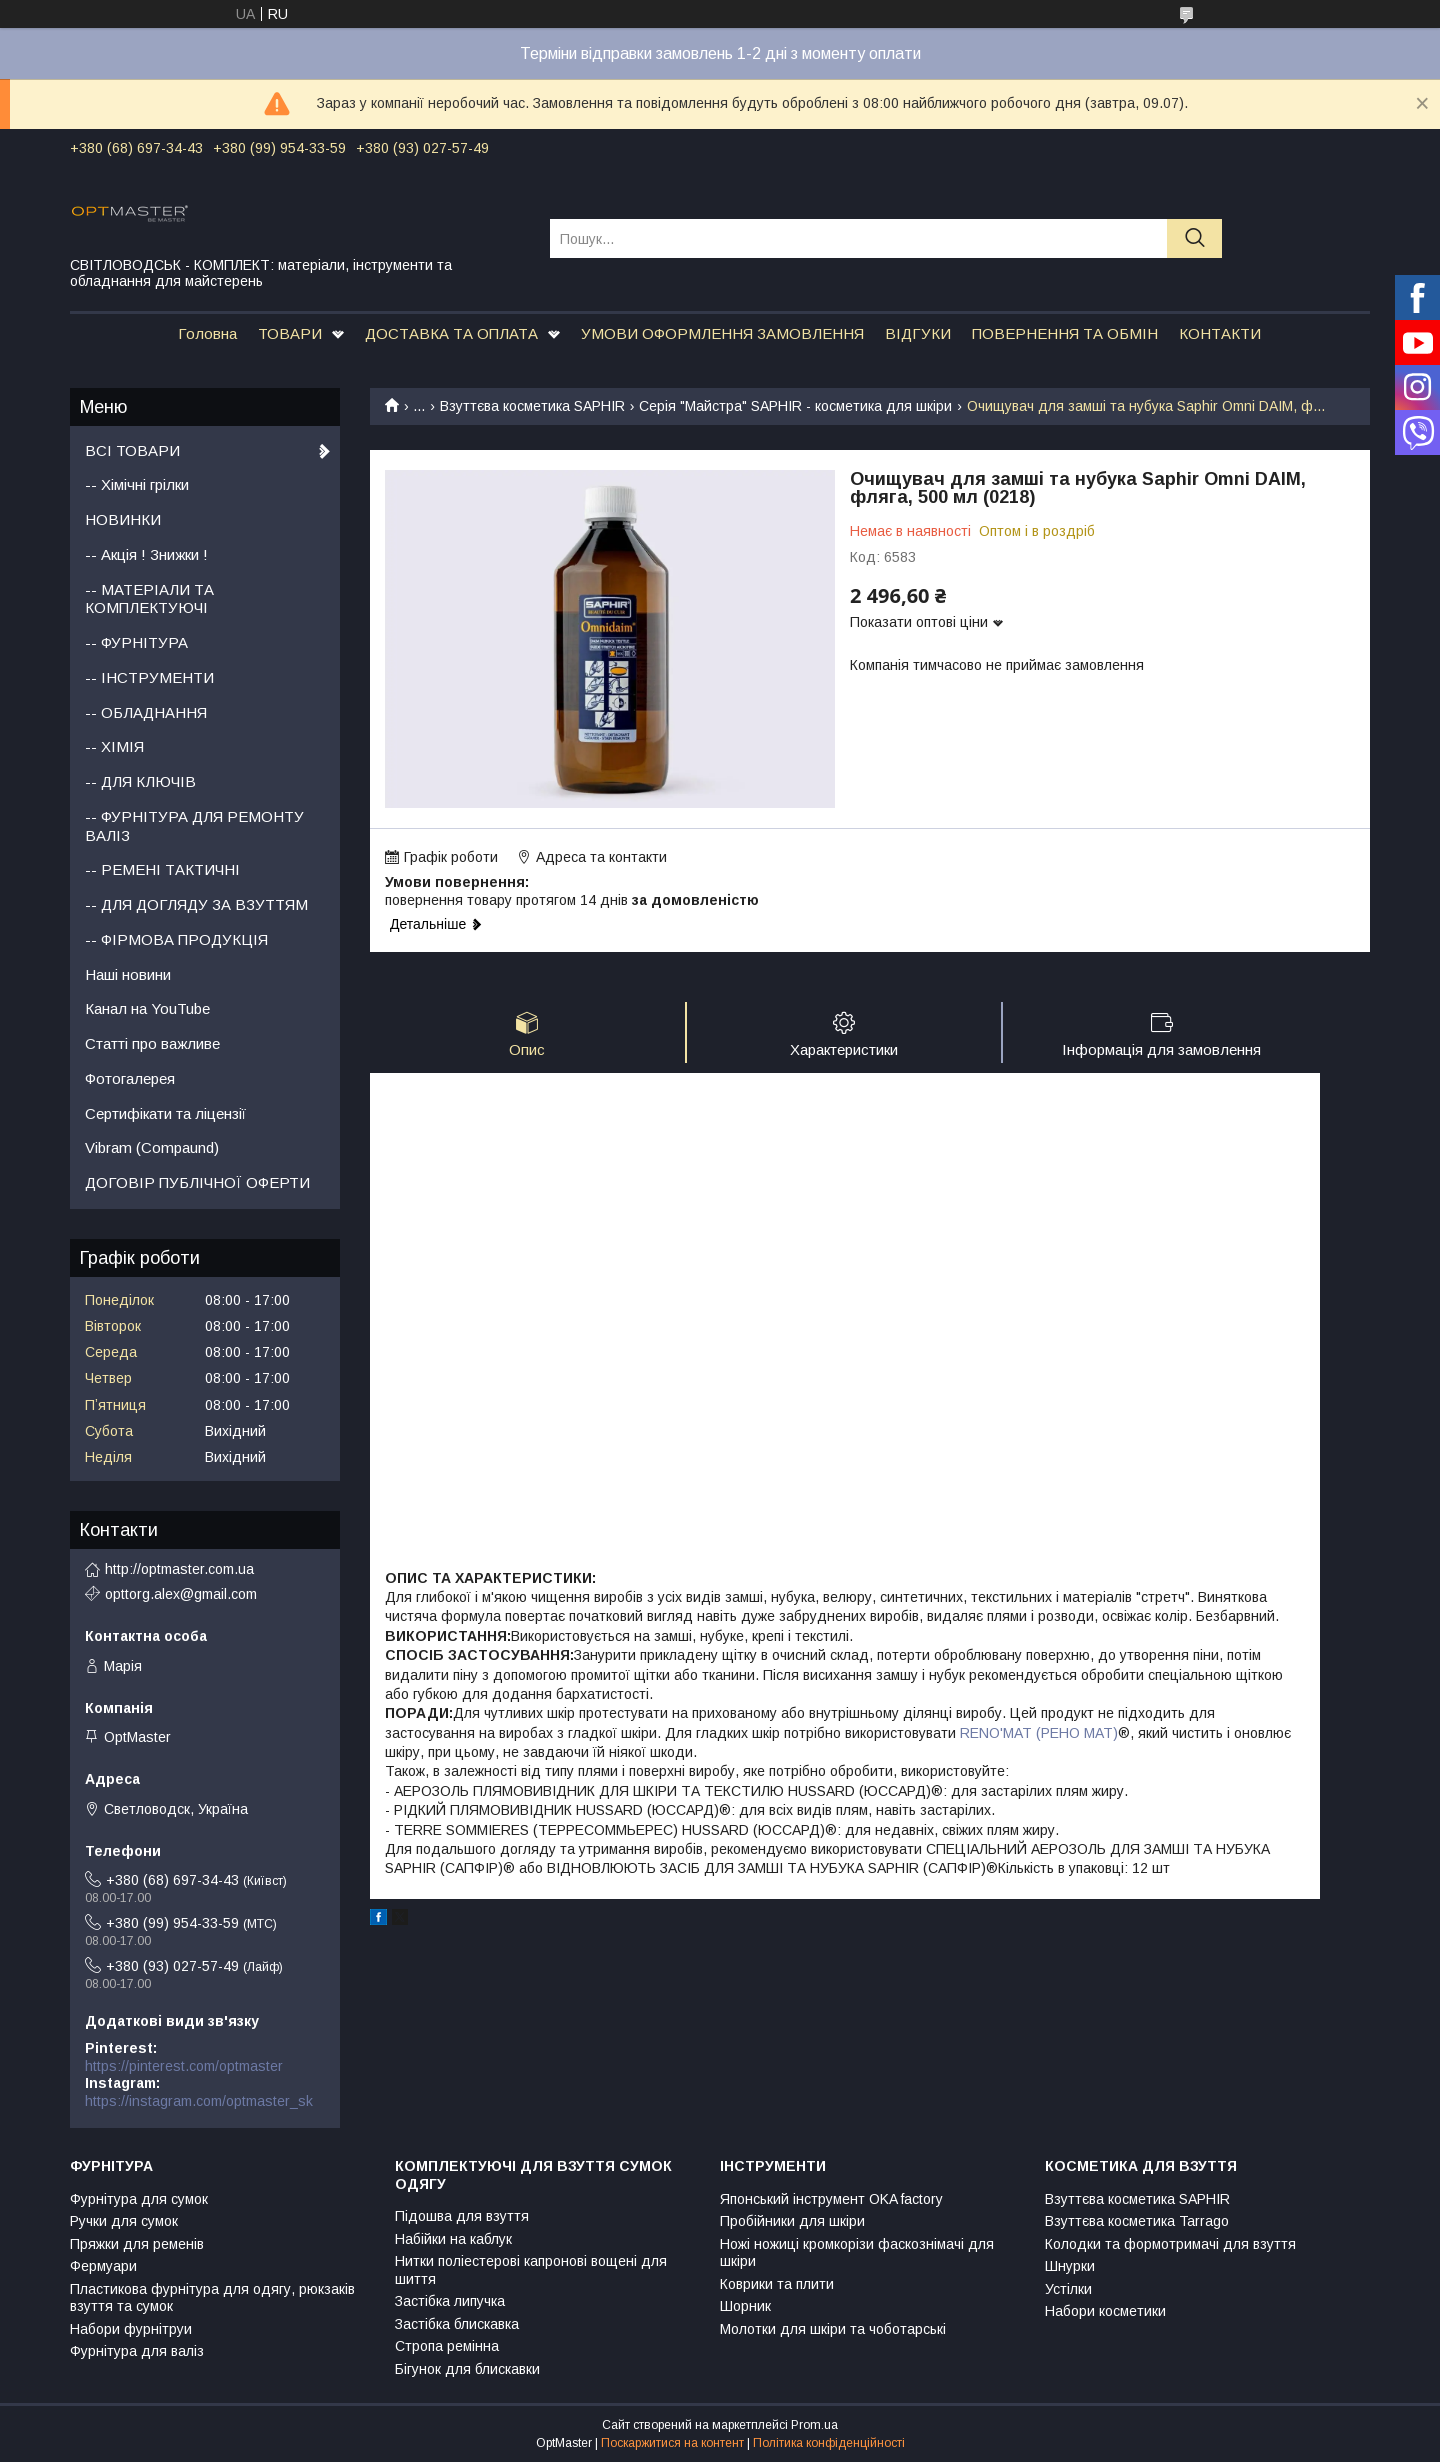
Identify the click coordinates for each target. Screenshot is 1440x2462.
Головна (207, 333)
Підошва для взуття (462, 2216)
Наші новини (128, 974)
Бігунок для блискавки (467, 2369)
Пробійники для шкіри (792, 2221)
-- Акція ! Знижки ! (146, 554)
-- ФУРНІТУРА (136, 642)
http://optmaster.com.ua (179, 1569)
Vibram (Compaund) (152, 1147)
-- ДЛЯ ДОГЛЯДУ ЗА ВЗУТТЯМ (196, 904)
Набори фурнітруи (131, 2329)
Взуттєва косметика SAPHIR (532, 406)
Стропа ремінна (447, 2346)
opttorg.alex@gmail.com (181, 1594)
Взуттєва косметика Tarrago (1137, 2221)
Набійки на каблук (453, 2239)
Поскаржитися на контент (672, 2443)
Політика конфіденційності (829, 2443)
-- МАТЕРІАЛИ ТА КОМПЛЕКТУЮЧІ (149, 599)
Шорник (745, 2306)
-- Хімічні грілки (137, 484)
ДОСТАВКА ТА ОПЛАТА (451, 333)
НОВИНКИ (123, 519)
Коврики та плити (777, 2284)
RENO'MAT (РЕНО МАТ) (1039, 1733)
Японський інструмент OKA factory (831, 2199)
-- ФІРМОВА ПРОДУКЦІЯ (176, 939)
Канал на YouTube (147, 1008)
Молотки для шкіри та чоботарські (833, 2329)
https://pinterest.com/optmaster (184, 2066)
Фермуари (103, 2266)
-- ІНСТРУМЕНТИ (149, 677)
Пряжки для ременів (137, 2244)
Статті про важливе (152, 1043)
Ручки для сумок (124, 2221)
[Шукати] (1194, 238)
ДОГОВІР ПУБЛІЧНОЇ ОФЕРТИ (197, 1182)
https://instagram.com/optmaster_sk (199, 2101)
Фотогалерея (130, 1078)
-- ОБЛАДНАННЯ (146, 712)
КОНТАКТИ (1220, 333)
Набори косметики (1105, 2311)
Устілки (1068, 2289)
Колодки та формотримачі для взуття (1170, 2244)
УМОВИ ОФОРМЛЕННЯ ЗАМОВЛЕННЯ (722, 333)
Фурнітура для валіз (137, 2351)
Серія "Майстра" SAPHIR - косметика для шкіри (795, 406)
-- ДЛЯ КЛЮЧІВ (140, 781)
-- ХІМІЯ (114, 746)
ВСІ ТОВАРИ (132, 450)
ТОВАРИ (290, 333)
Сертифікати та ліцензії (165, 1113)
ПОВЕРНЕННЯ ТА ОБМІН (1065, 333)
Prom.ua (814, 2425)
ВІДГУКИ (918, 333)
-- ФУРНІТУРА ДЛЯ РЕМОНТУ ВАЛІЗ (194, 826)
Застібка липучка (450, 2301)
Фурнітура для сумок (139, 2199)
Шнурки (1070, 2266)
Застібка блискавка (457, 2324)
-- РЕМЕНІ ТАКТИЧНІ (162, 869)
